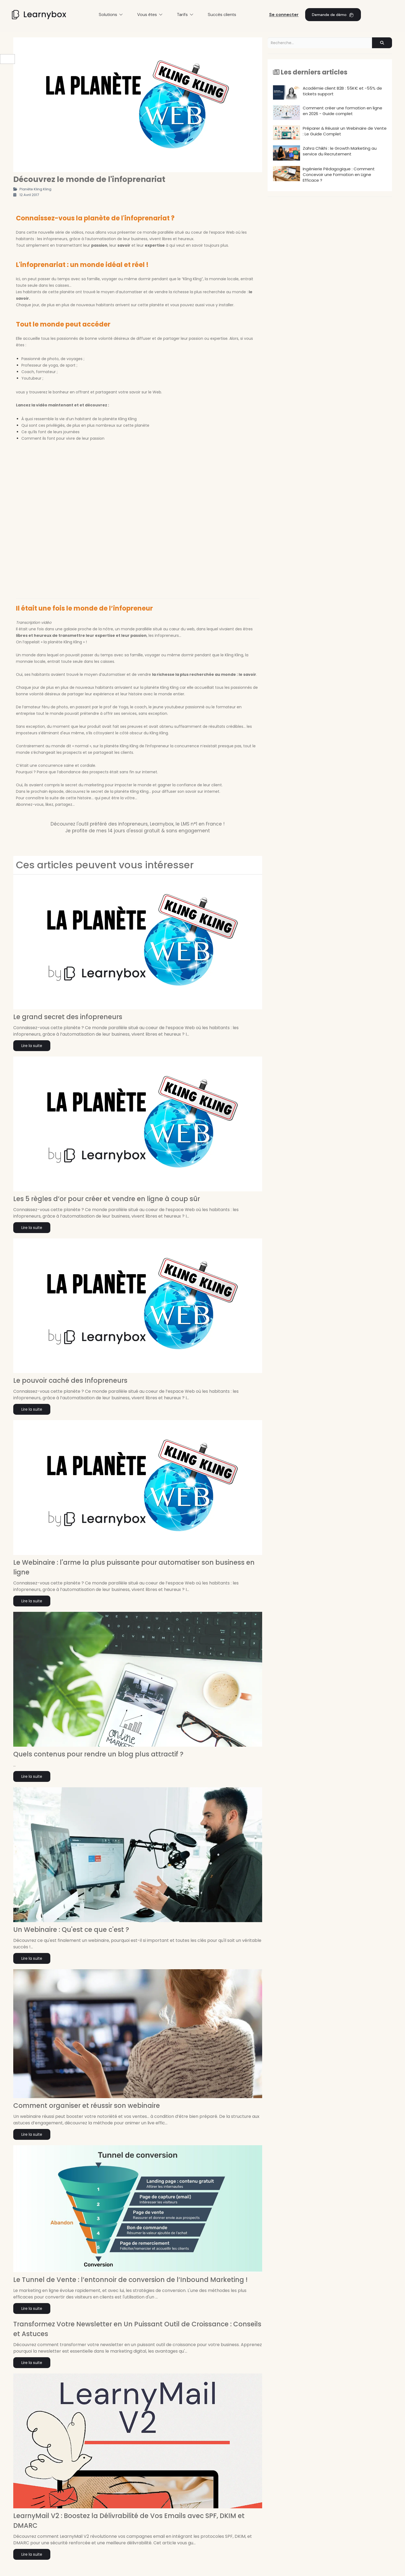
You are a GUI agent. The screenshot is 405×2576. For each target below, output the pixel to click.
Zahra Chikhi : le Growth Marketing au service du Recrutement (325, 153)
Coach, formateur (38, 371)
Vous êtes (149, 14)
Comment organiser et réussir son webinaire (86, 2105)
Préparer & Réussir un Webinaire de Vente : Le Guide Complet (330, 132)
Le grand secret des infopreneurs (67, 1016)
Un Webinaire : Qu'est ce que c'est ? (71, 1929)
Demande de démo (333, 14)
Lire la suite (31, 1045)
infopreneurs (55, 239)
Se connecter (284, 14)
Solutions (111, 14)
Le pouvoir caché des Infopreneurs (70, 1380)
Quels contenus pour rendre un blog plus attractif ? (98, 1754)
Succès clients (222, 14)
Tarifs (185, 14)
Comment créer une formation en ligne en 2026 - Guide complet (327, 112)
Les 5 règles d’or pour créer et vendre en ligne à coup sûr (106, 1198)
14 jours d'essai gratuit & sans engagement (159, 830)
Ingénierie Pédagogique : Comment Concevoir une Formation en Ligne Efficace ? (324, 174)
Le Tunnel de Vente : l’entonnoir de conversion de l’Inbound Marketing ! (130, 2279)
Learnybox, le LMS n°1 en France (186, 824)
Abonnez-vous (30, 804)
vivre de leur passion (85, 438)
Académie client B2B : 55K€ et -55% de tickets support (327, 92)
